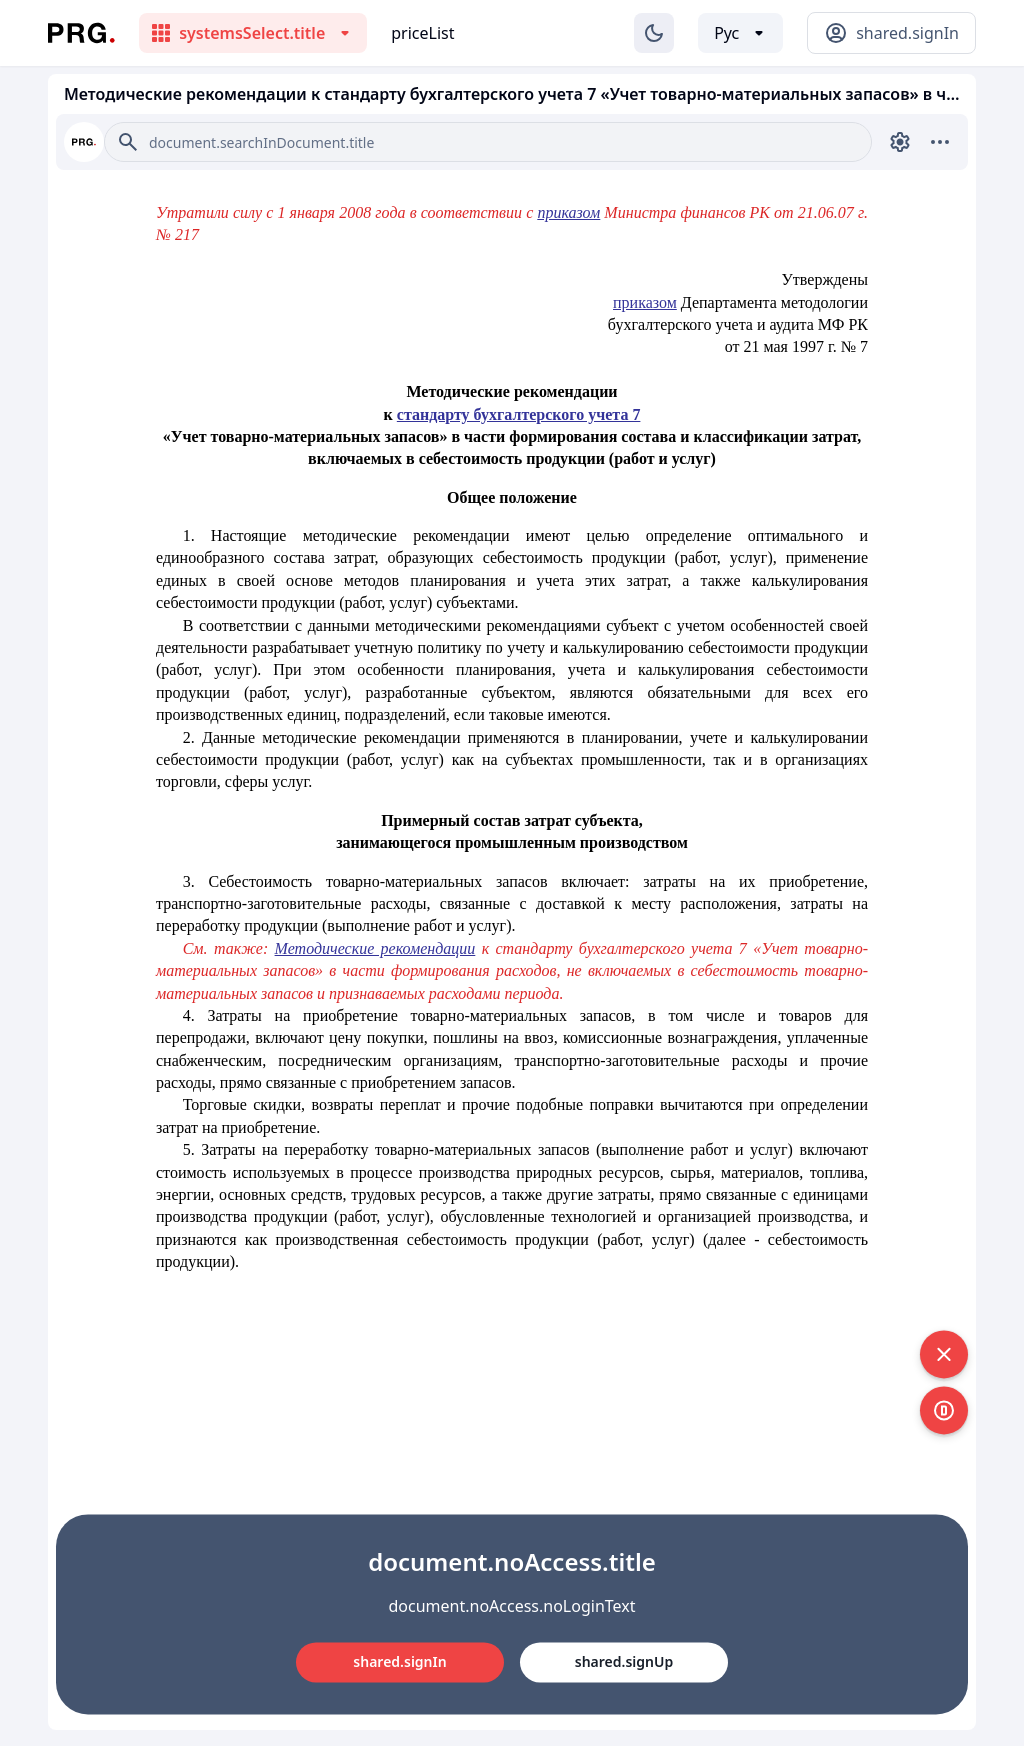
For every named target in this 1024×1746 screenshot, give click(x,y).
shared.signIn (399, 1661)
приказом (645, 302)
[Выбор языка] (740, 33)
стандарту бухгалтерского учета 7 (519, 414)
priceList (422, 33)
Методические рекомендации (375, 948)
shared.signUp (624, 1661)
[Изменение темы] (654, 33)
